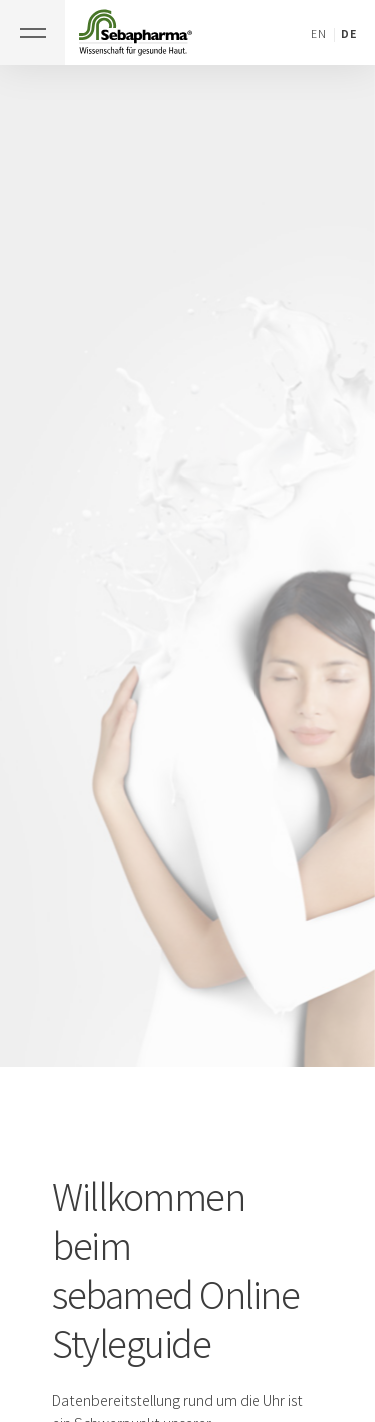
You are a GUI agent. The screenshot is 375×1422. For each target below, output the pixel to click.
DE (349, 33)
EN (319, 33)
